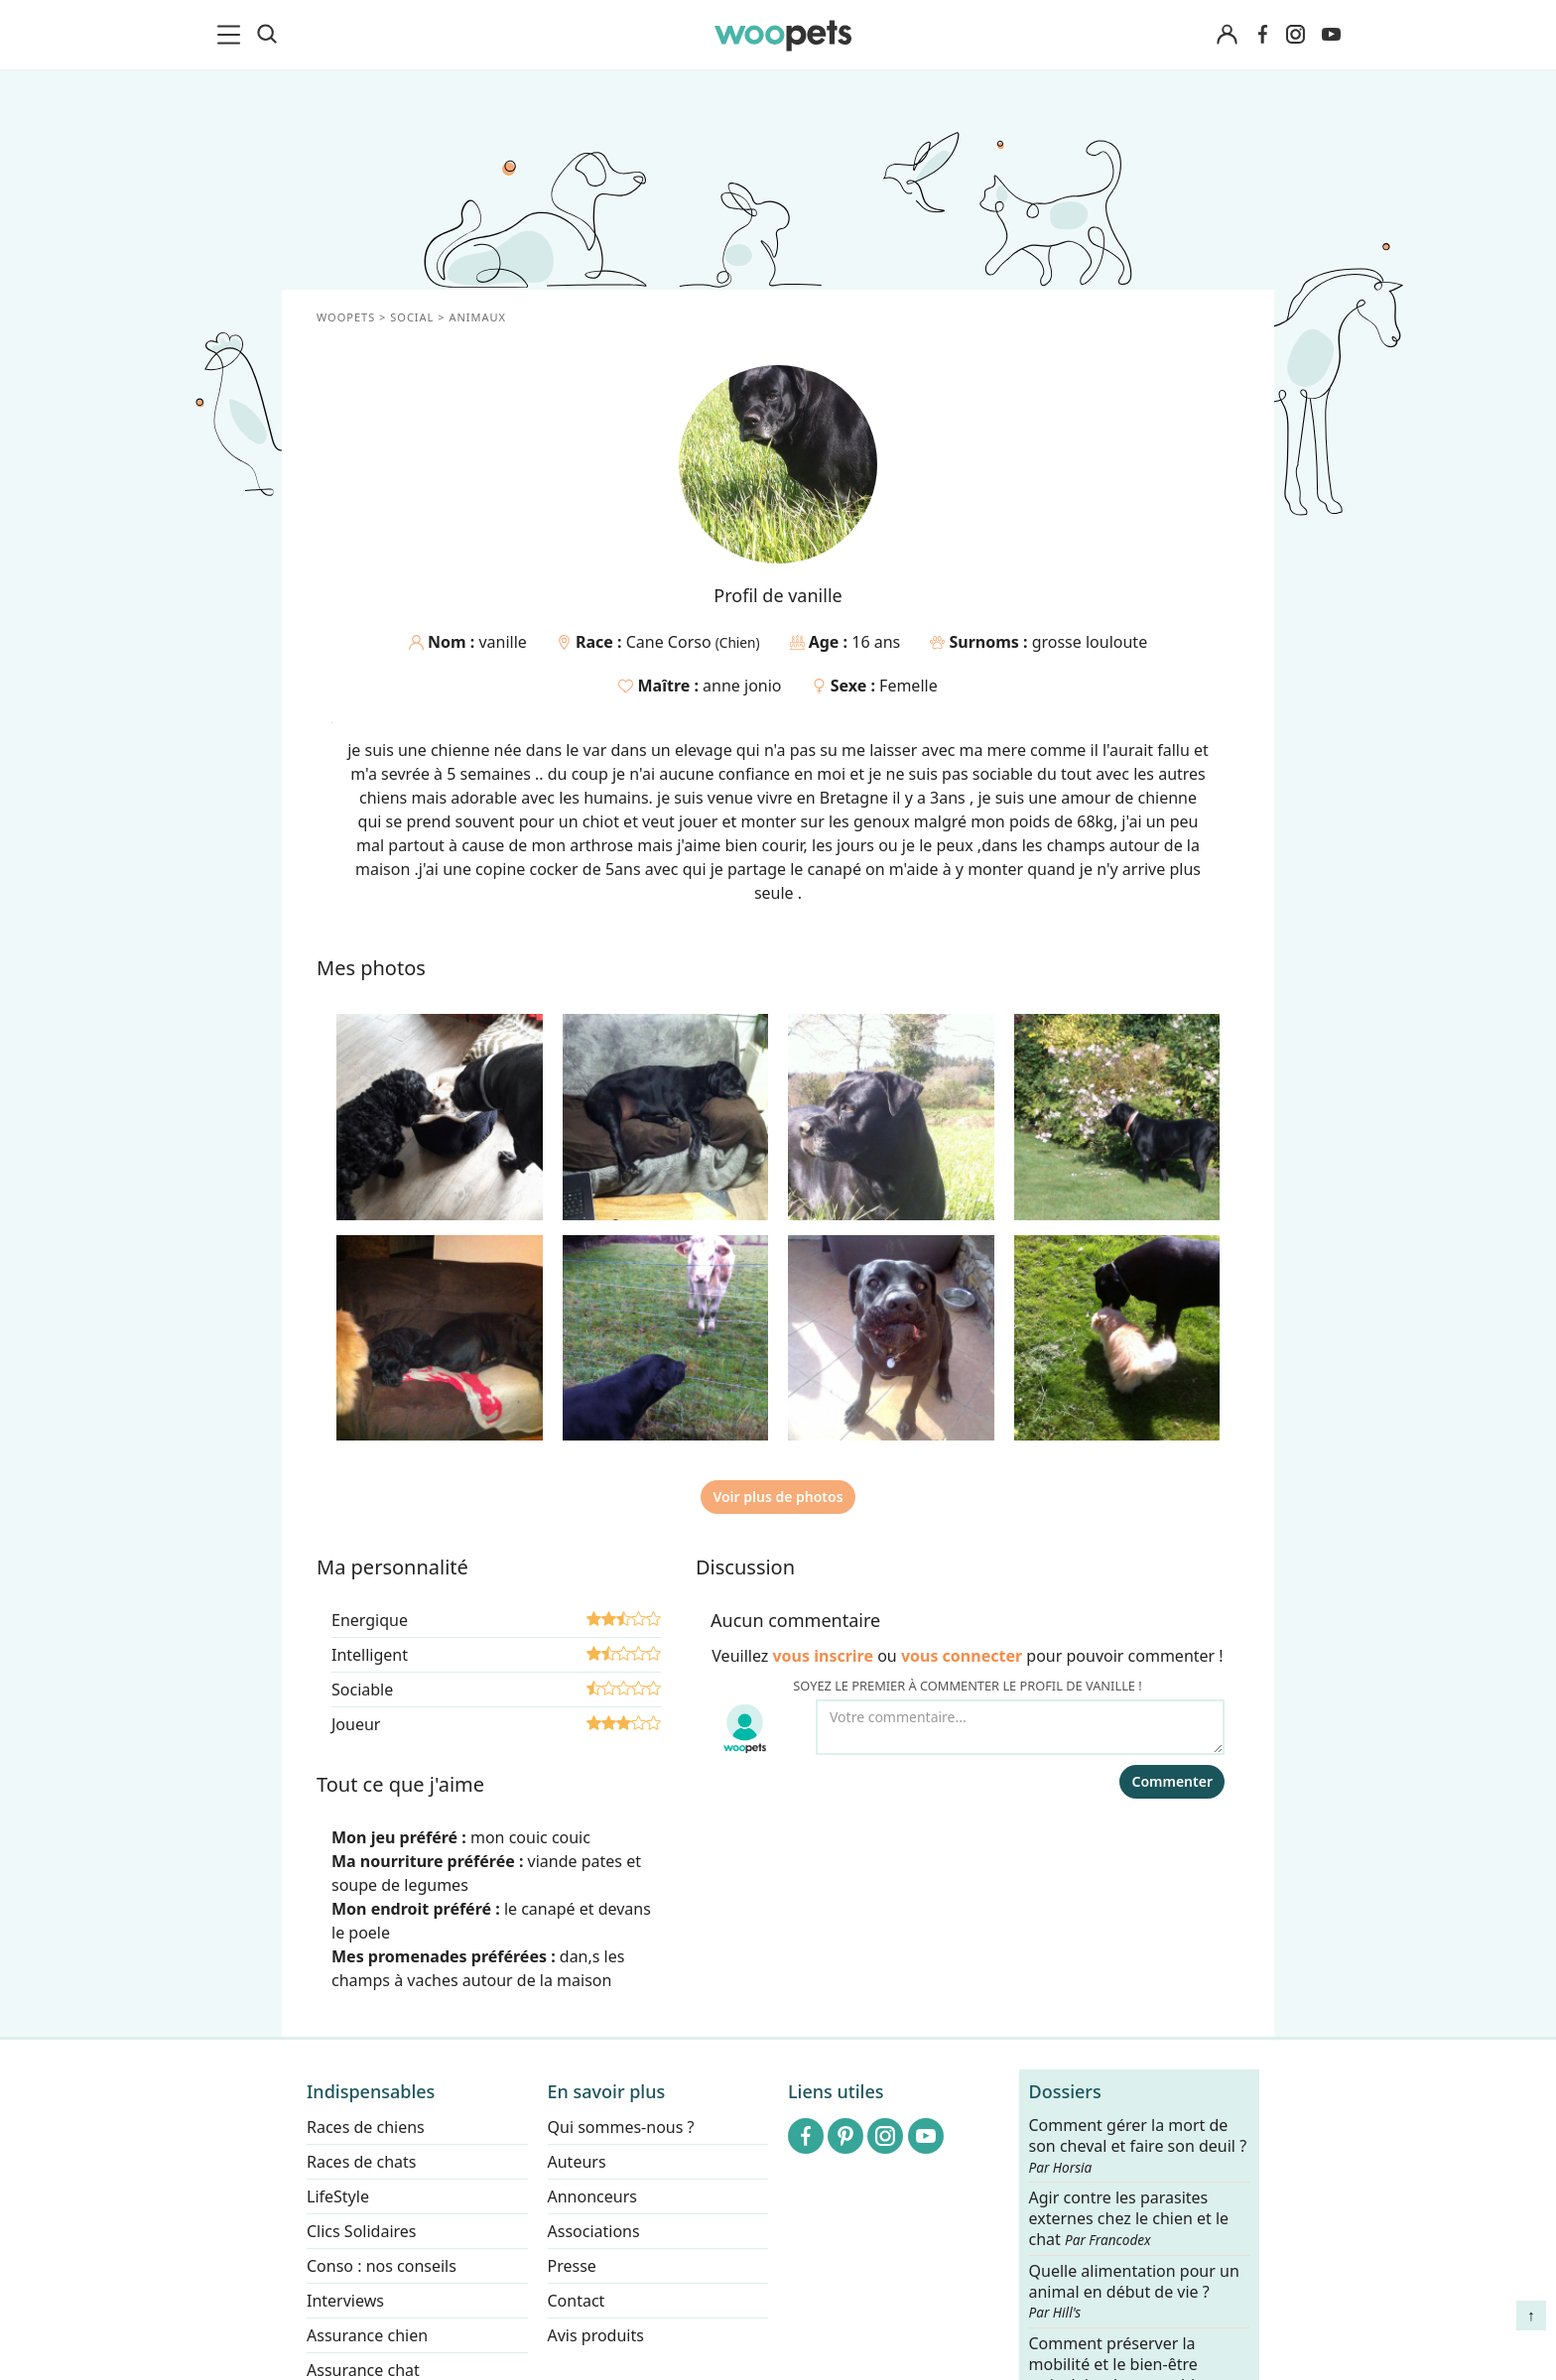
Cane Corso (670, 642)
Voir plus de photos (778, 1496)
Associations (594, 2231)
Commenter (1172, 1781)
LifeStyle (338, 2196)
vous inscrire (822, 1656)
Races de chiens (366, 2127)
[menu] (232, 35)
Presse (572, 2266)
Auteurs (577, 2162)
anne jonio (742, 685)
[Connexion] (1226, 35)
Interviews (345, 2301)
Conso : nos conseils (381, 2266)
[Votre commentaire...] (1020, 1727)
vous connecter (961, 1656)
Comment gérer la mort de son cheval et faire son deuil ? (1138, 2146)
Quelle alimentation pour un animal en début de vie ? (1134, 2291)
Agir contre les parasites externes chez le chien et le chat (1129, 2220)
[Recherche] (267, 34)
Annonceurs (592, 2196)
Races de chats (361, 2162)
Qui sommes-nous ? (621, 2127)
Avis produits (596, 2335)
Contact (576, 2301)
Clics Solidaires (362, 2231)
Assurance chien (367, 2335)
